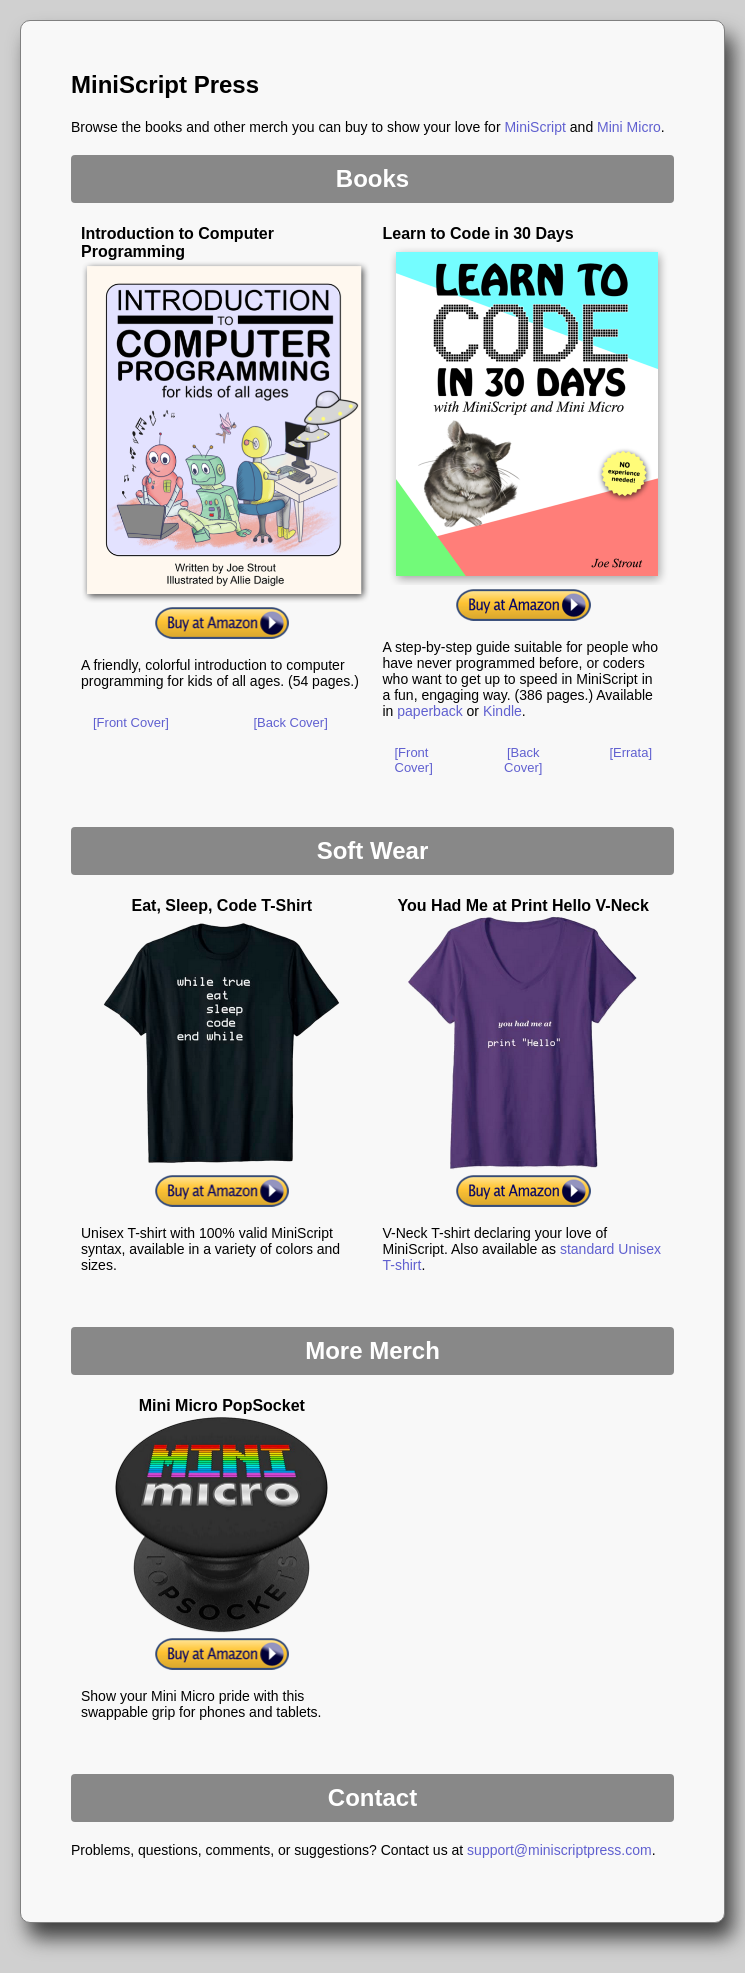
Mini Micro (629, 127)
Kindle (502, 711)
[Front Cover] (131, 722)
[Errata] (630, 752)
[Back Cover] (290, 722)
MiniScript (534, 127)
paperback (429, 711)
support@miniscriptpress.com (559, 1850)
